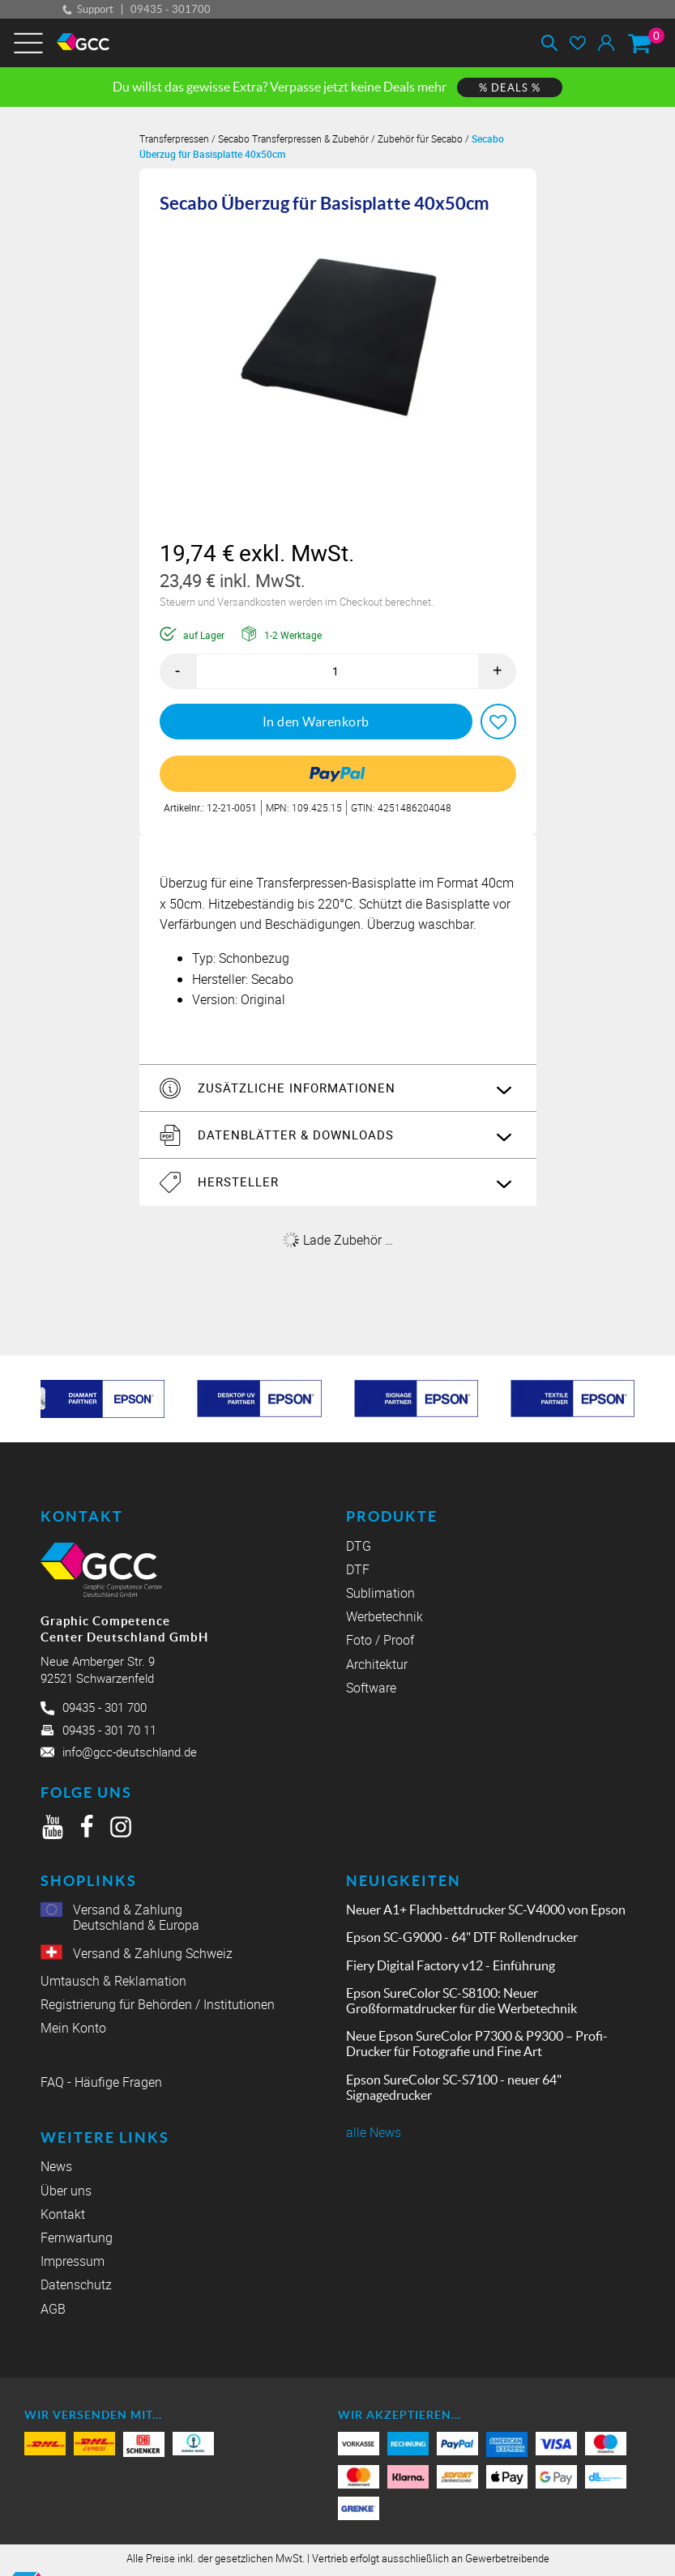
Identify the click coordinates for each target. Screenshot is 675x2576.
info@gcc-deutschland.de (129, 1752)
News (56, 2170)
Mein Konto (73, 2027)
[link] (337, 773)
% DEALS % (509, 88)
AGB (53, 2312)
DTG (358, 1545)
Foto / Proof (380, 1640)
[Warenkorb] (639, 43)
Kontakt (63, 2218)
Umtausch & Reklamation (113, 1980)
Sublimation (380, 1592)
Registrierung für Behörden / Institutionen (158, 2004)
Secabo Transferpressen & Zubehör (293, 138)
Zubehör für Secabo (420, 138)
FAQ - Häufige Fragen (101, 2084)
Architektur (377, 1663)
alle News (373, 2132)
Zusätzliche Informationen (295, 1087)
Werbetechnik (384, 1616)
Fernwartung (77, 2242)
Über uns (66, 2194)
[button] (498, 721)
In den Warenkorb (316, 720)
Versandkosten (252, 601)
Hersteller (236, 1181)
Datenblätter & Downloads (294, 1134)
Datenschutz (76, 2289)
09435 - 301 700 (104, 1707)
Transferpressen (174, 138)
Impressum (73, 2265)
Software (371, 1687)
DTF (358, 1569)
